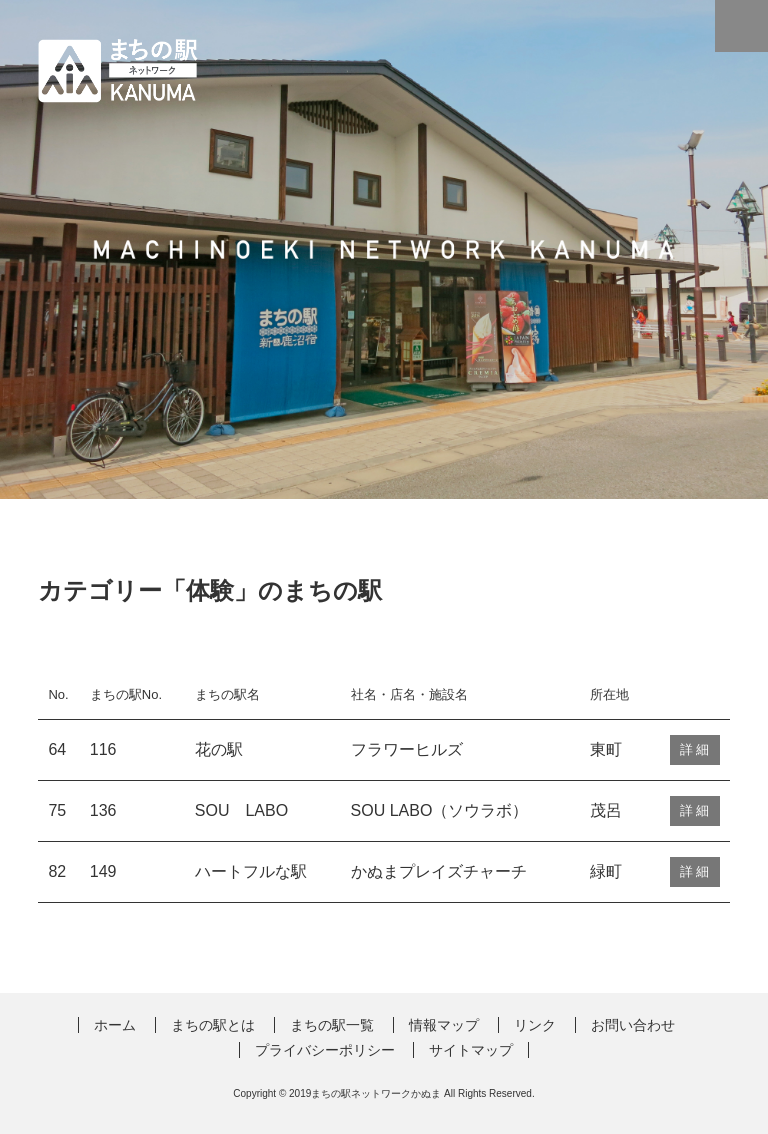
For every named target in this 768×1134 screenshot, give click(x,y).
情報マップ (444, 1025)
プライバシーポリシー (325, 1050)
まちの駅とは (213, 1025)
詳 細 (695, 749)
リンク (535, 1025)
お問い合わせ (633, 1025)
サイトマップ (471, 1050)
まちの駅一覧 (332, 1025)
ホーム (115, 1025)
